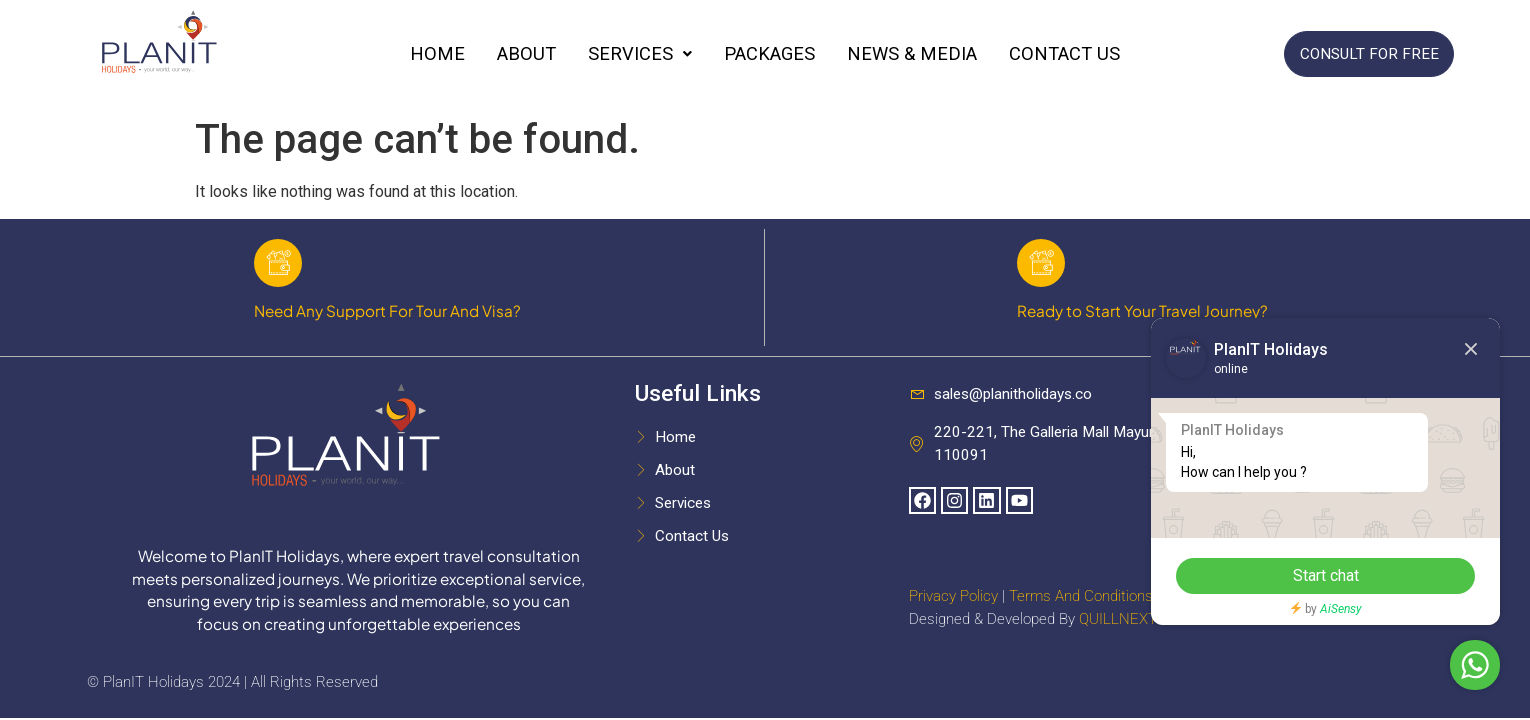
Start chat (1325, 575)
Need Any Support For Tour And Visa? (387, 312)
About (526, 54)
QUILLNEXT (1118, 621)
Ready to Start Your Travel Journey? (1142, 312)
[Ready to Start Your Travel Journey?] (1042, 264)
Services (640, 54)
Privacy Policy (953, 598)
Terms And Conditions (1081, 598)
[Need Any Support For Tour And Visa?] (279, 264)
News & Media (912, 54)
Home (437, 54)
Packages (769, 54)
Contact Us (1064, 54)
